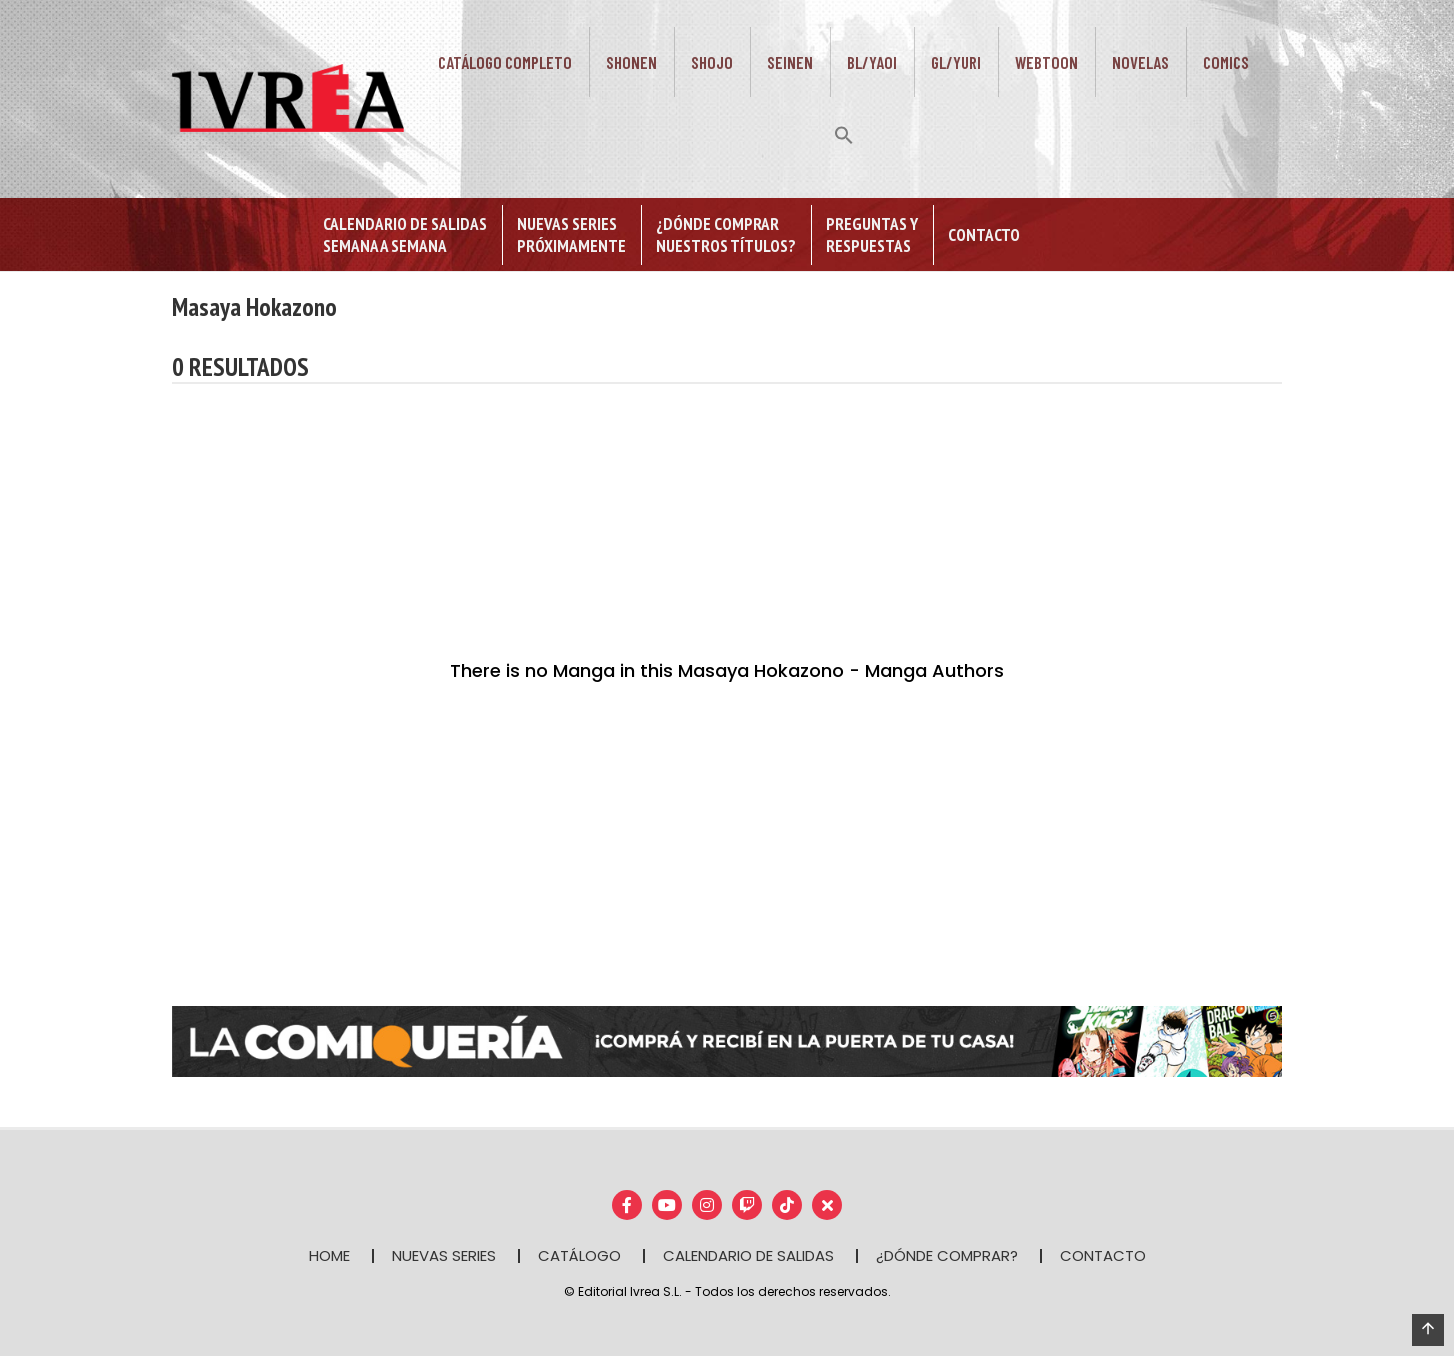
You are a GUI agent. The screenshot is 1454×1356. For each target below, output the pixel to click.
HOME (329, 1255)
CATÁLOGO (579, 1255)
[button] (844, 133)
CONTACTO (1103, 1255)
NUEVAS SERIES (444, 1255)
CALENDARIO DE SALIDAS (748, 1255)
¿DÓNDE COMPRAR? (947, 1255)
